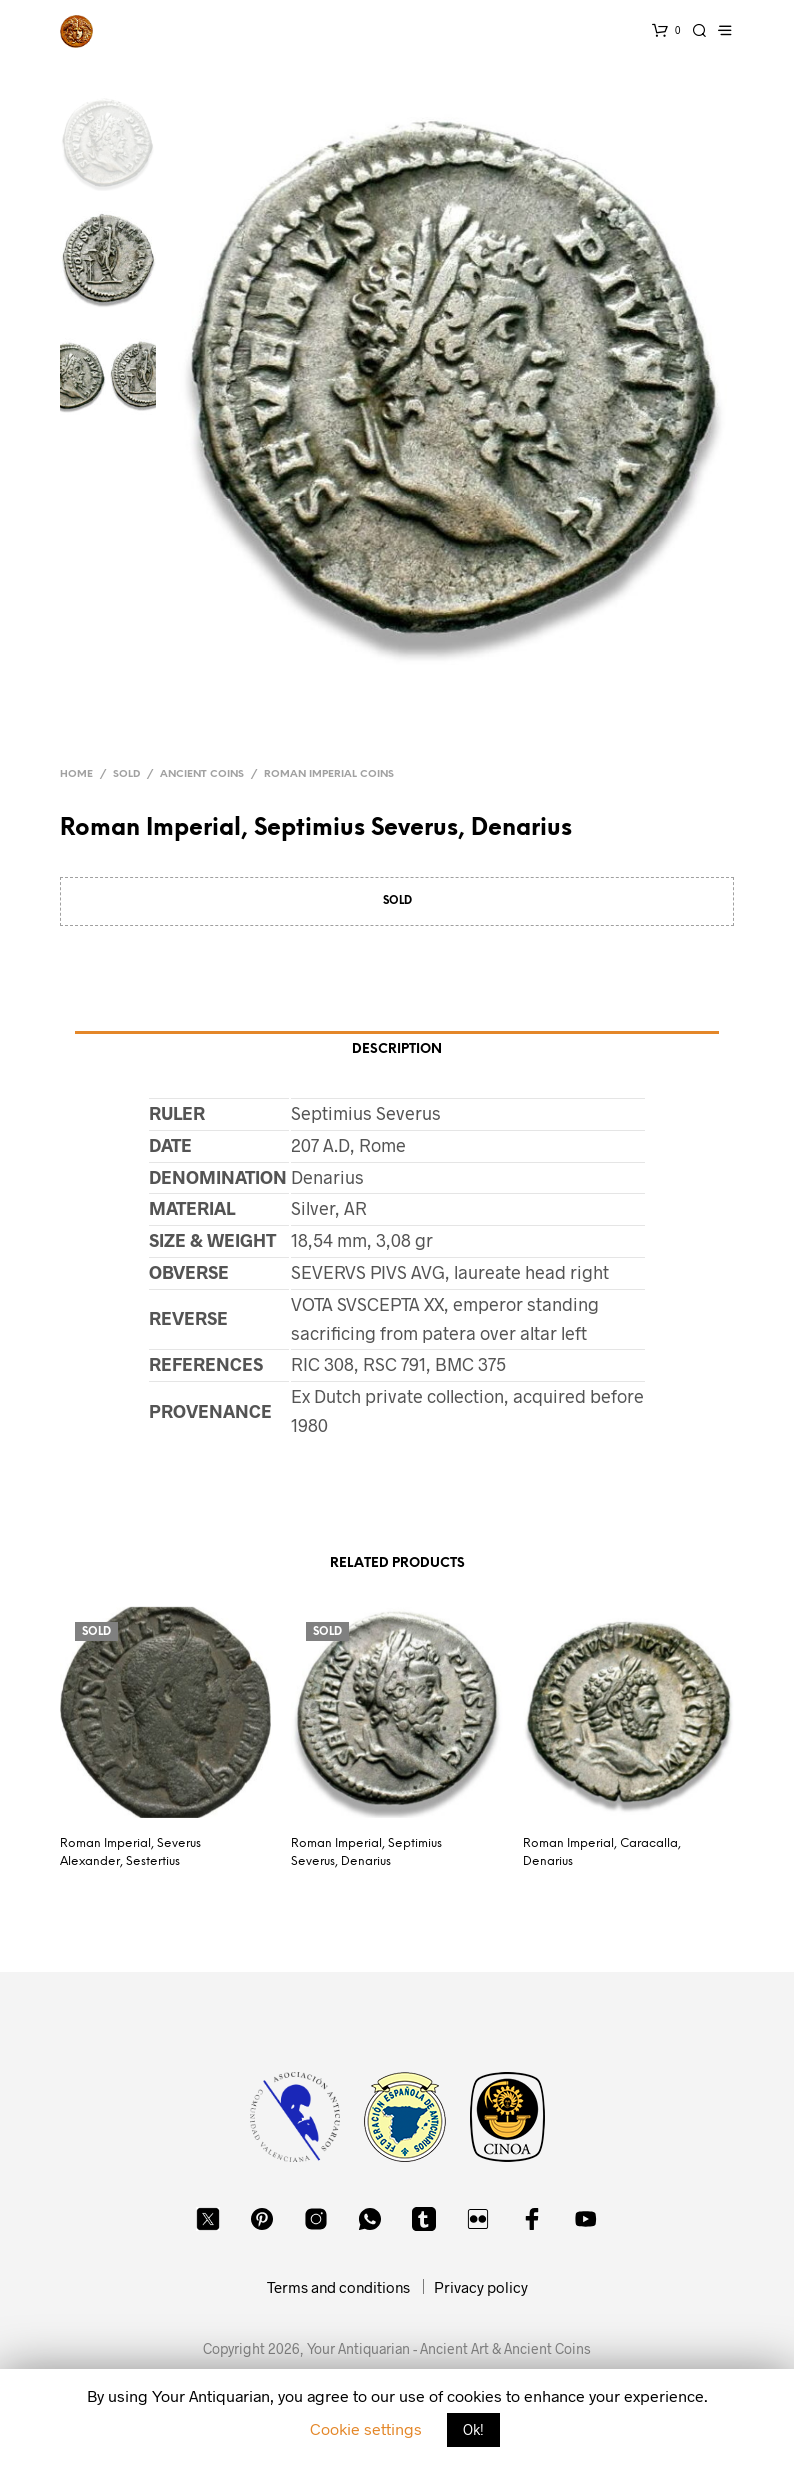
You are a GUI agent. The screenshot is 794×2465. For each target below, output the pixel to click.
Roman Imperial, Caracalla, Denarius (602, 1852)
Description (397, 1049)
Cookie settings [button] (366, 2428)
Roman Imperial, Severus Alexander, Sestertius (130, 1852)
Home (76, 774)
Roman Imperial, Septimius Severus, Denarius (366, 1852)
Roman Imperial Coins (329, 774)
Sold (126, 774)
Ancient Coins (202, 774)
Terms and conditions (338, 2287)
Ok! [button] (473, 2429)
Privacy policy (481, 2287)
